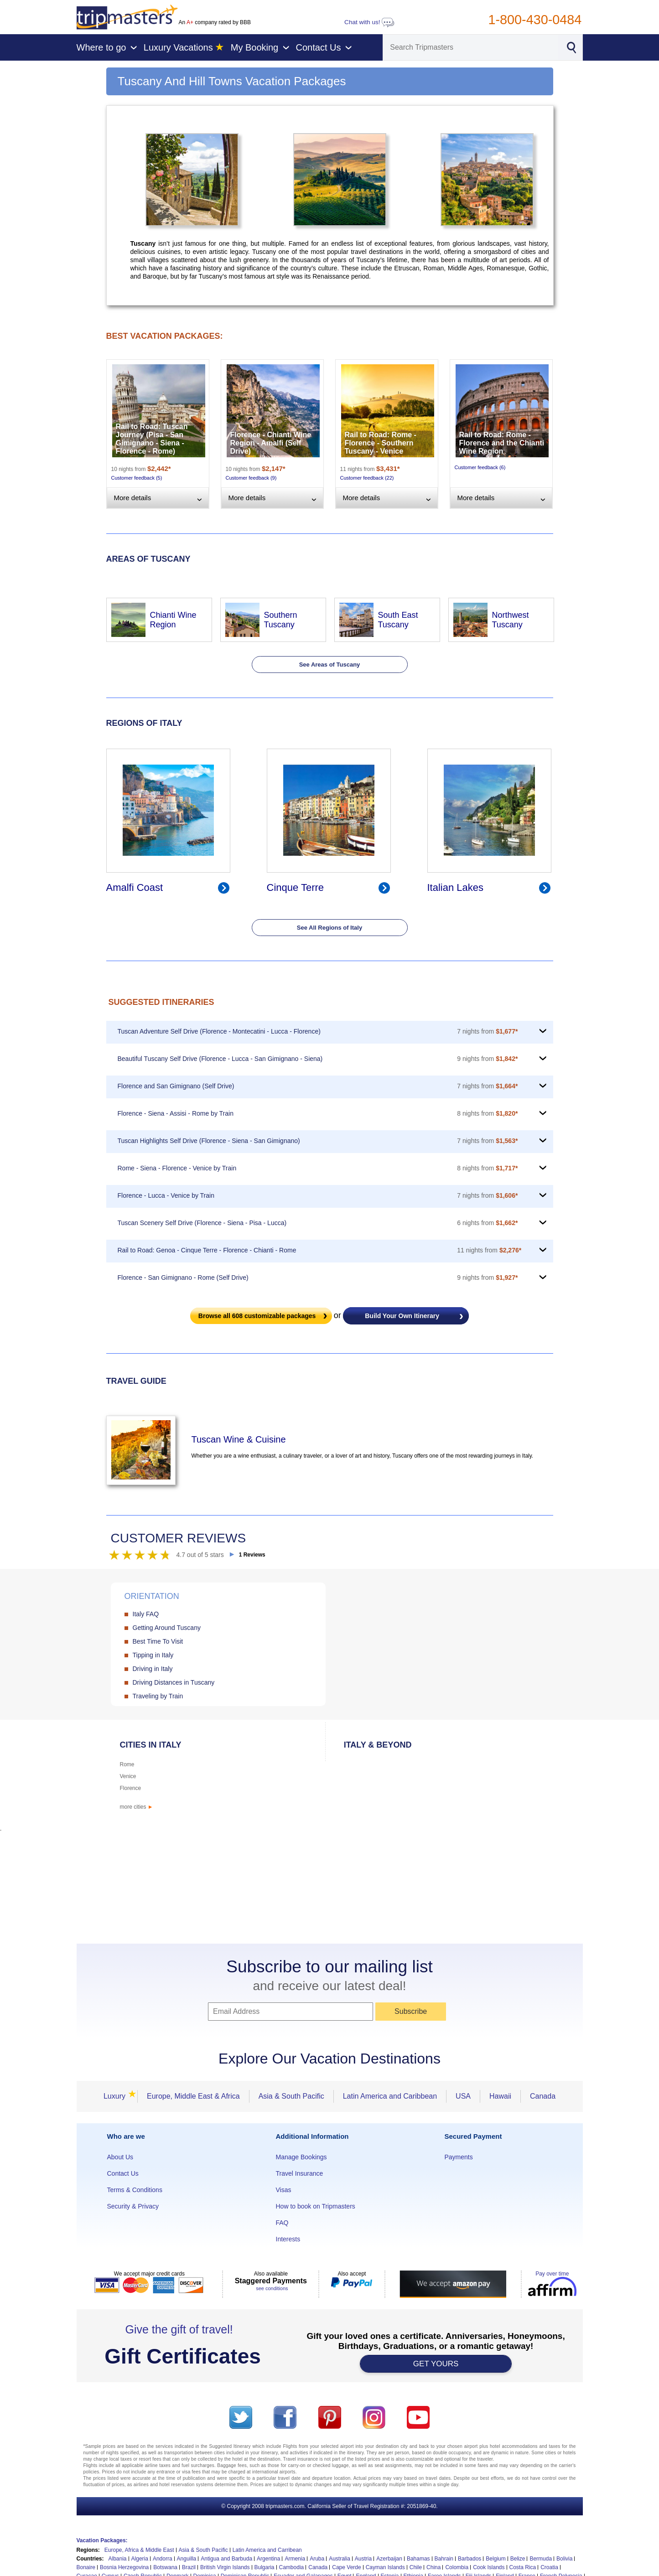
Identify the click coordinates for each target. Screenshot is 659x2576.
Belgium (495, 2558)
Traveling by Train (158, 1696)
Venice (128, 1776)
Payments (459, 2157)
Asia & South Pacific (291, 2096)
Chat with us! (369, 22)
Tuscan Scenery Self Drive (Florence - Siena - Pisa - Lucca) (202, 1222)
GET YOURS (436, 2363)
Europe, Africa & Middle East (139, 2550)
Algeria (139, 2558)
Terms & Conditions (134, 2189)
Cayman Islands (385, 2567)
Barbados (469, 2558)
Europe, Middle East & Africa (193, 2096)
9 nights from (487, 1058)
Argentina (268, 2558)
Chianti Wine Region (173, 619)
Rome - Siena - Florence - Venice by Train (177, 1168)
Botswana (165, 2567)
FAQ (282, 2222)
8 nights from (487, 1113)
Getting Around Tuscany (167, 1627)
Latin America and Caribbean (390, 2096)
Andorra (162, 2558)
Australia (339, 2558)
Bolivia (564, 2558)
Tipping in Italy (153, 1655)
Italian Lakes (455, 887)
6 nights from (487, 1222)
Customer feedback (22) (367, 478)
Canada (542, 2096)
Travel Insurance (299, 2173)
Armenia (295, 2558)
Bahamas (418, 2558)
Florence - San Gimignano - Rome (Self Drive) (183, 1277)
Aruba (317, 2558)
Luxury (117, 2096)
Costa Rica (522, 2567)
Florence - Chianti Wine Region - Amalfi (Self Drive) (270, 443)
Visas (283, 2189)
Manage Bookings (301, 2157)
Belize (517, 2558)
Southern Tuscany (280, 619)
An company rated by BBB (215, 22)
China (433, 2567)
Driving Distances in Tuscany (174, 1682)
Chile (416, 2567)
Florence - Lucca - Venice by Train (166, 1195)
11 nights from (489, 1250)
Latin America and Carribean (267, 2550)
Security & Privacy (133, 2206)
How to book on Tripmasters (315, 2206)
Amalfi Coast (134, 887)
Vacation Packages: (102, 2540)
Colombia (456, 2567)
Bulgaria (264, 2567)
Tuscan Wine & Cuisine (239, 1439)
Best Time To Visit (158, 1641)
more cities (136, 1807)
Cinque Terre (295, 887)
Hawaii (500, 2096)
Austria (363, 2558)
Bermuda (540, 2558)
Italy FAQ (146, 1614)
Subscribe (410, 2011)
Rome (127, 1764)
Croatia (549, 2567)
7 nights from (487, 1031)
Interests (288, 2239)
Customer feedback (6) (480, 467)
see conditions (272, 2288)
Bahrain (444, 2558)
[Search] (470, 47)
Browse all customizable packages (257, 1315)
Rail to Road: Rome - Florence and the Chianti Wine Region (502, 443)
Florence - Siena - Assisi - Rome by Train (176, 1113)
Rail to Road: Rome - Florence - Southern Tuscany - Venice (380, 443)
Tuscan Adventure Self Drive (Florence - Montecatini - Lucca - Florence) (219, 1031)
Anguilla (187, 2558)
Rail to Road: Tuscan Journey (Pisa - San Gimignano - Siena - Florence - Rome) (152, 439)
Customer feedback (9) (251, 478)
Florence (130, 1788)
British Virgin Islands (225, 2567)
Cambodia (291, 2567)
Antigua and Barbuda (226, 2558)
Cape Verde (346, 2567)
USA (463, 2096)
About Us (120, 2157)
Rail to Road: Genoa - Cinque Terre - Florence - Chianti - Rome (207, 1250)
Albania (118, 2558)
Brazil (189, 2567)
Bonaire (86, 2567)
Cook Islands (488, 2567)
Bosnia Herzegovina (124, 2567)
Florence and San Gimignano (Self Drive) (176, 1086)
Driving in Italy (153, 1668)
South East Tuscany (398, 619)
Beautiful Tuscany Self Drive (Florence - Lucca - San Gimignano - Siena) (220, 1058)
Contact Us (123, 2173)
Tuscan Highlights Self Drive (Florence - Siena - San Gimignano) (209, 1140)
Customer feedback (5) (136, 478)
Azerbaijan (389, 2558)
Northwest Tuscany (510, 619)
